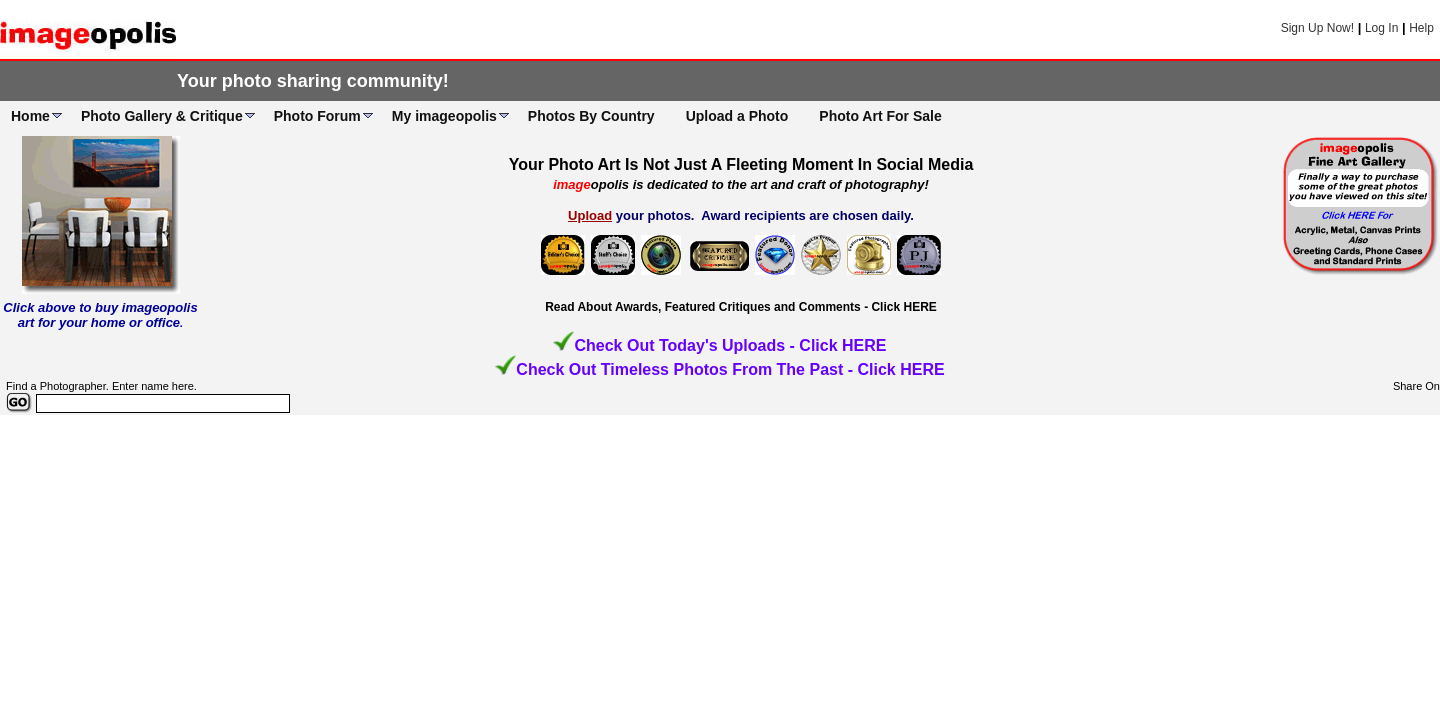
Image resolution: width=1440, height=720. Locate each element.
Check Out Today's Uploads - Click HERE (730, 345)
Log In (1381, 28)
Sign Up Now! (1317, 28)
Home (30, 116)
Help (1421, 28)
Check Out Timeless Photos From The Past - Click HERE (730, 369)
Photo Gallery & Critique (162, 116)
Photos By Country (591, 116)
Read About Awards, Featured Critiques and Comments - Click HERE (741, 307)
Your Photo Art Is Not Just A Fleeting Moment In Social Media (741, 164)
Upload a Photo (737, 116)
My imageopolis (444, 116)
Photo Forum (317, 116)
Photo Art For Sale (880, 116)
